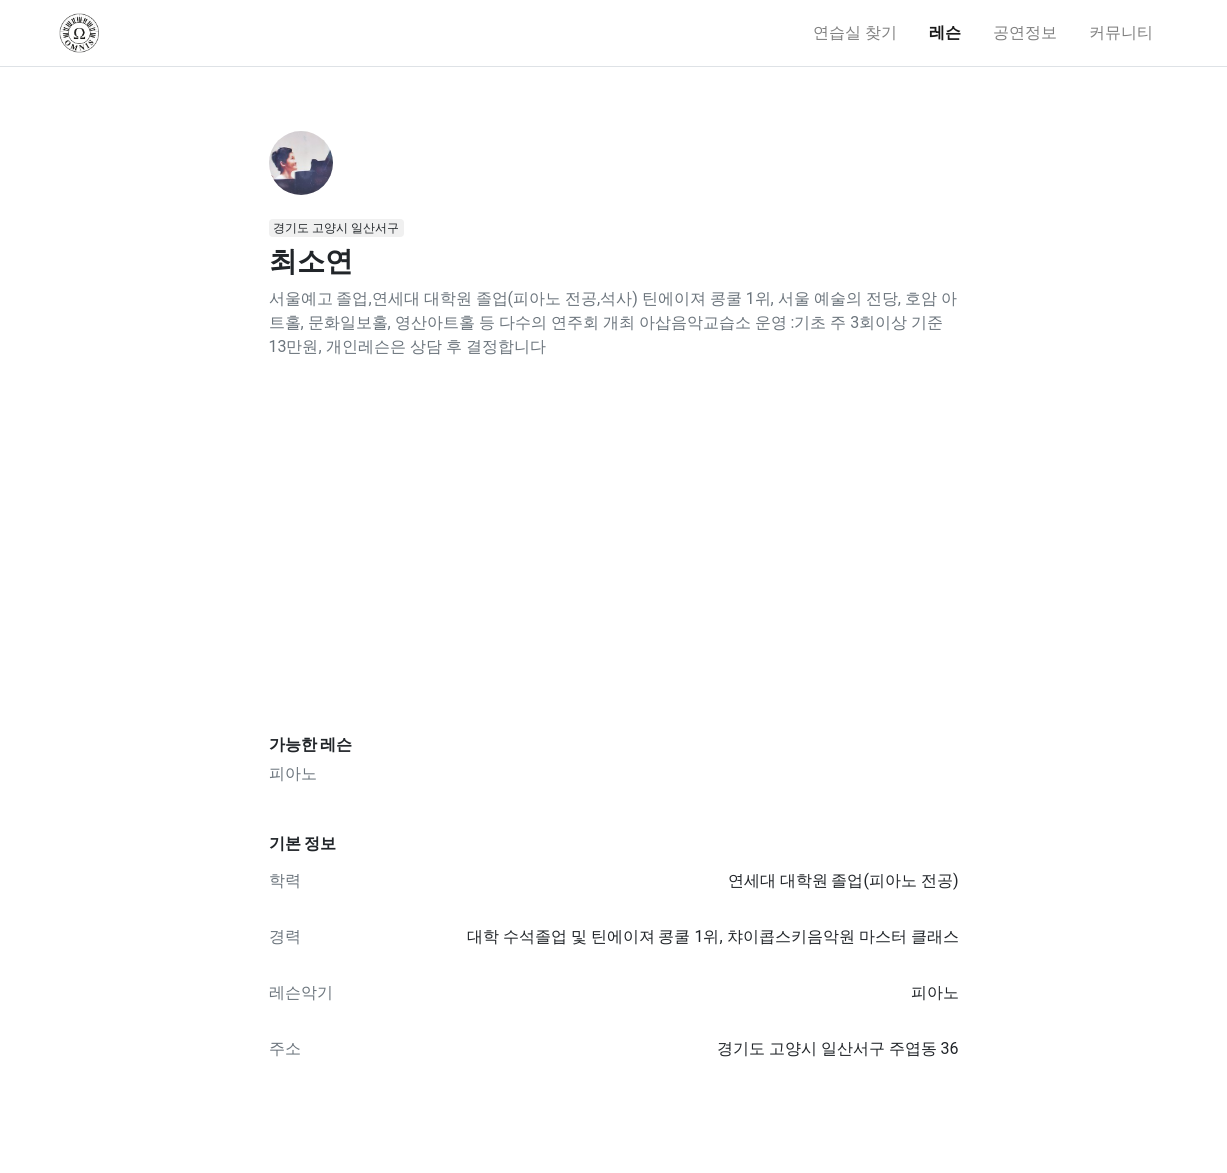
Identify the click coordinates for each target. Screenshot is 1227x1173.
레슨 (945, 32)
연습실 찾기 (855, 32)
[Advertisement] (614, 547)
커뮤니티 (1121, 32)
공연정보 (1025, 32)
